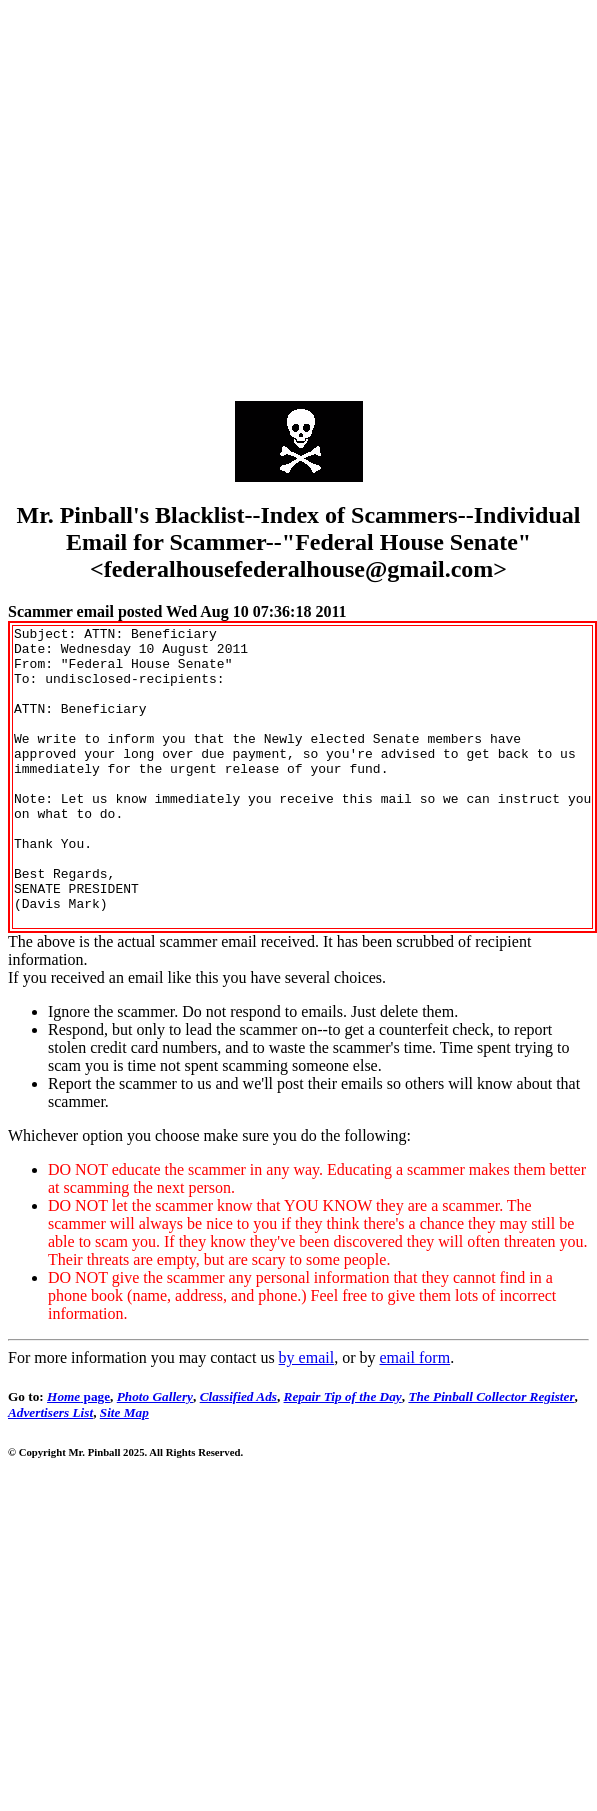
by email (307, 1417)
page (78, 1456)
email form (414, 1417)
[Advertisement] (187, 195)
